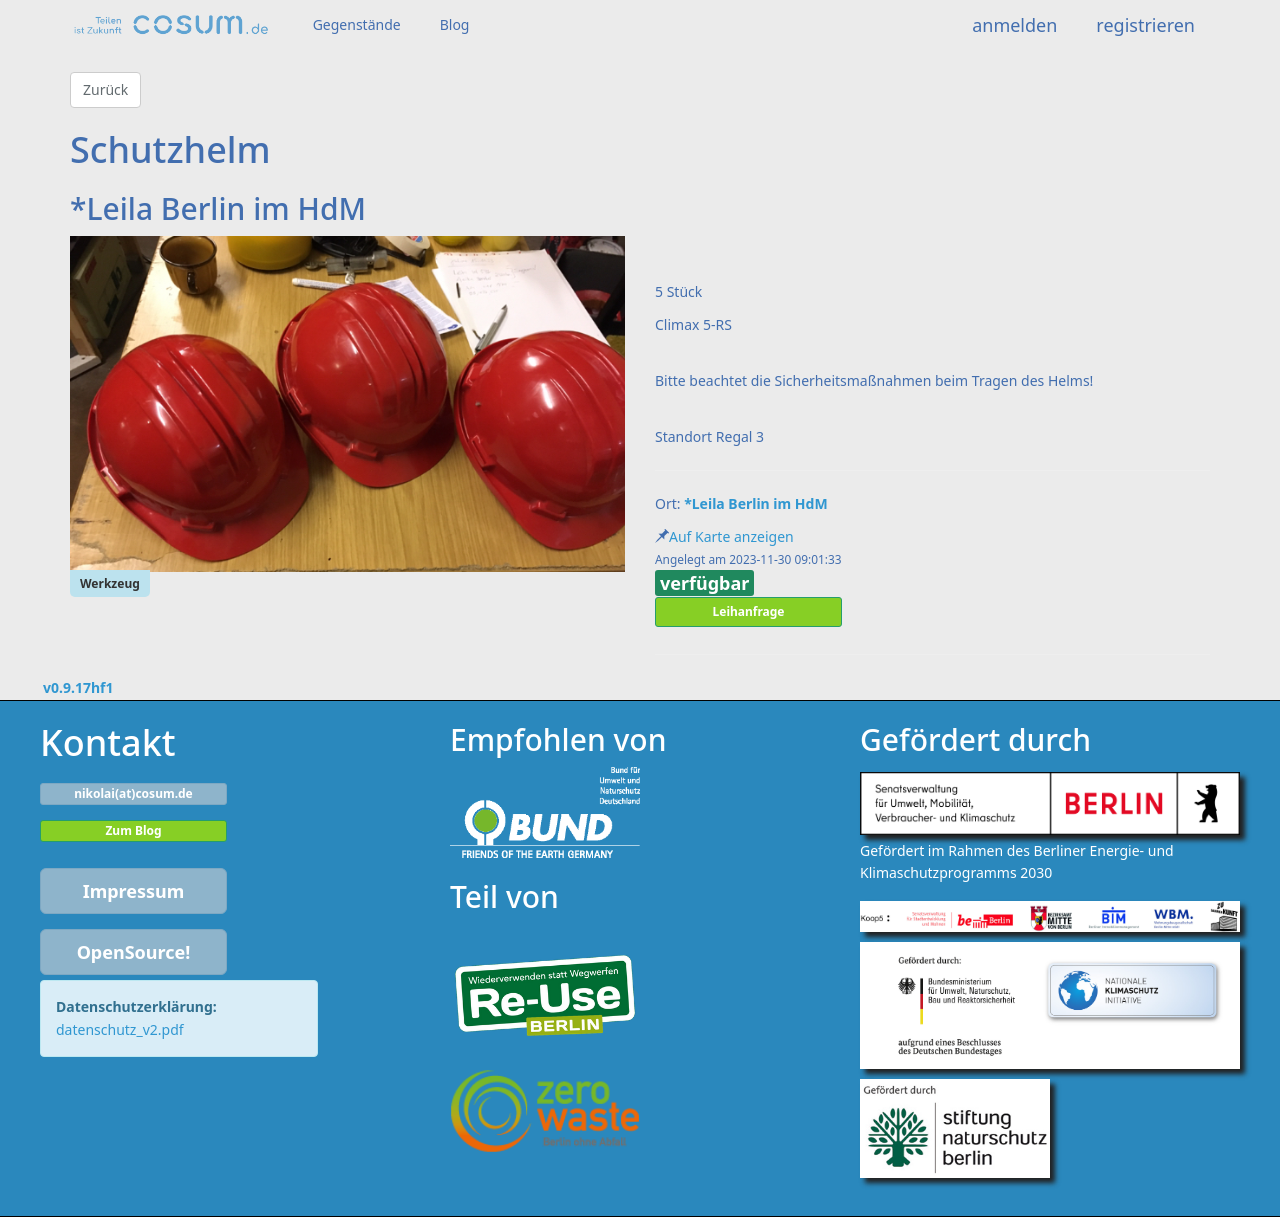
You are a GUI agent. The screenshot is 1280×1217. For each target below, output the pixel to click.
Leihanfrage (749, 611)
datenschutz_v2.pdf (120, 1029)
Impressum (134, 891)
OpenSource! (134, 952)
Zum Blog (133, 830)
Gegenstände (357, 24)
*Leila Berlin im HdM (755, 503)
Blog (455, 24)
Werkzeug (110, 583)
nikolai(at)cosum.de (133, 793)
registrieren (1145, 25)
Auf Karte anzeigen (731, 536)
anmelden (1014, 25)
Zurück (105, 89)
